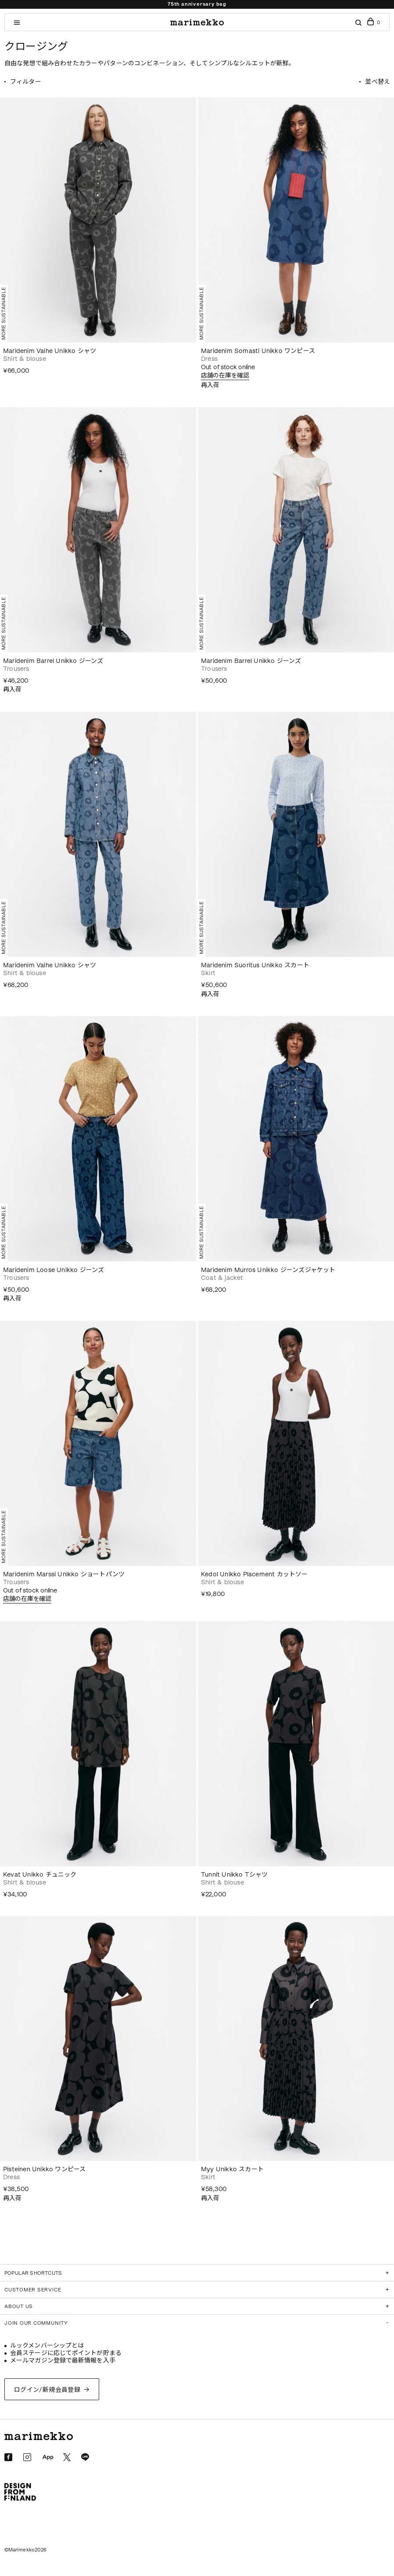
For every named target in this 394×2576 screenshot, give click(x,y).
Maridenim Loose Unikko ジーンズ (53, 1270)
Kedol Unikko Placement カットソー (254, 1574)
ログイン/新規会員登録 (47, 2390)
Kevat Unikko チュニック (40, 1874)
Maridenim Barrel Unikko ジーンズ (53, 661)
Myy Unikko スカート (232, 2169)
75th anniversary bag (197, 4)
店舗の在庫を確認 (225, 375)
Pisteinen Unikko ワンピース (44, 2169)
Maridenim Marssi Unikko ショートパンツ (64, 1574)
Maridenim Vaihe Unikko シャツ (49, 351)
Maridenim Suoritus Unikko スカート (255, 965)
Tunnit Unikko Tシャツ (234, 1874)
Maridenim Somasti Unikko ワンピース (258, 351)
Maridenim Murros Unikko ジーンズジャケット (268, 1270)
